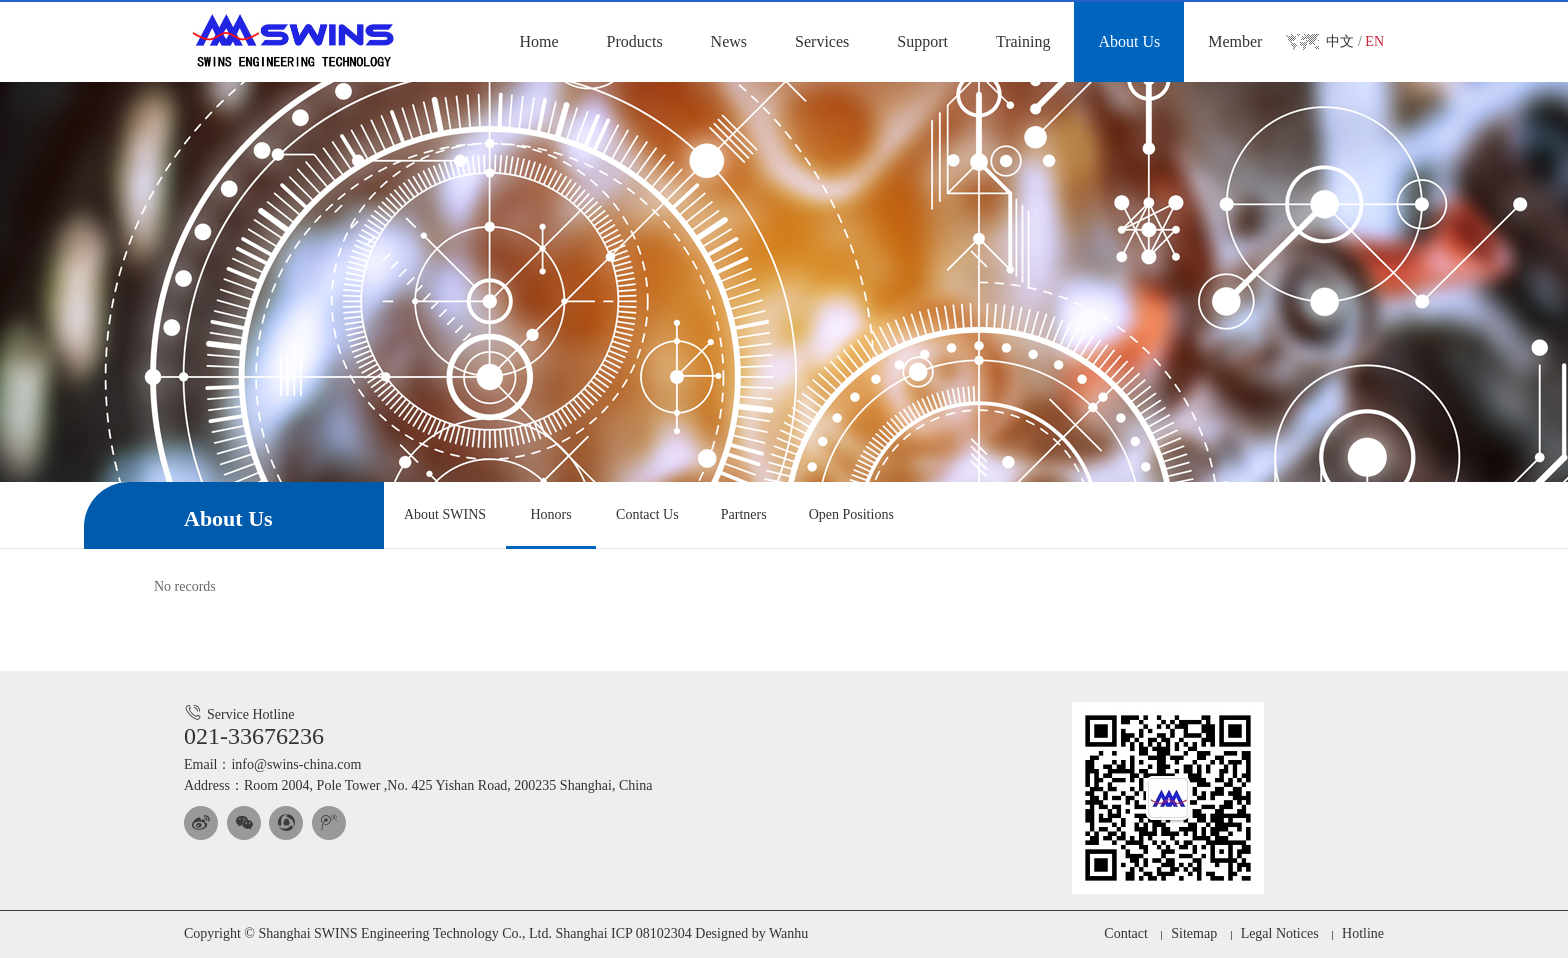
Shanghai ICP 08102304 (623, 933)
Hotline (1363, 933)
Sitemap (1194, 933)
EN (1374, 41)
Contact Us (647, 514)
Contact (1126, 933)
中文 (1340, 41)
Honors (550, 514)
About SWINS (445, 514)
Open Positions (851, 514)
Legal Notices (1279, 933)
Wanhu (788, 933)
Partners (744, 514)
